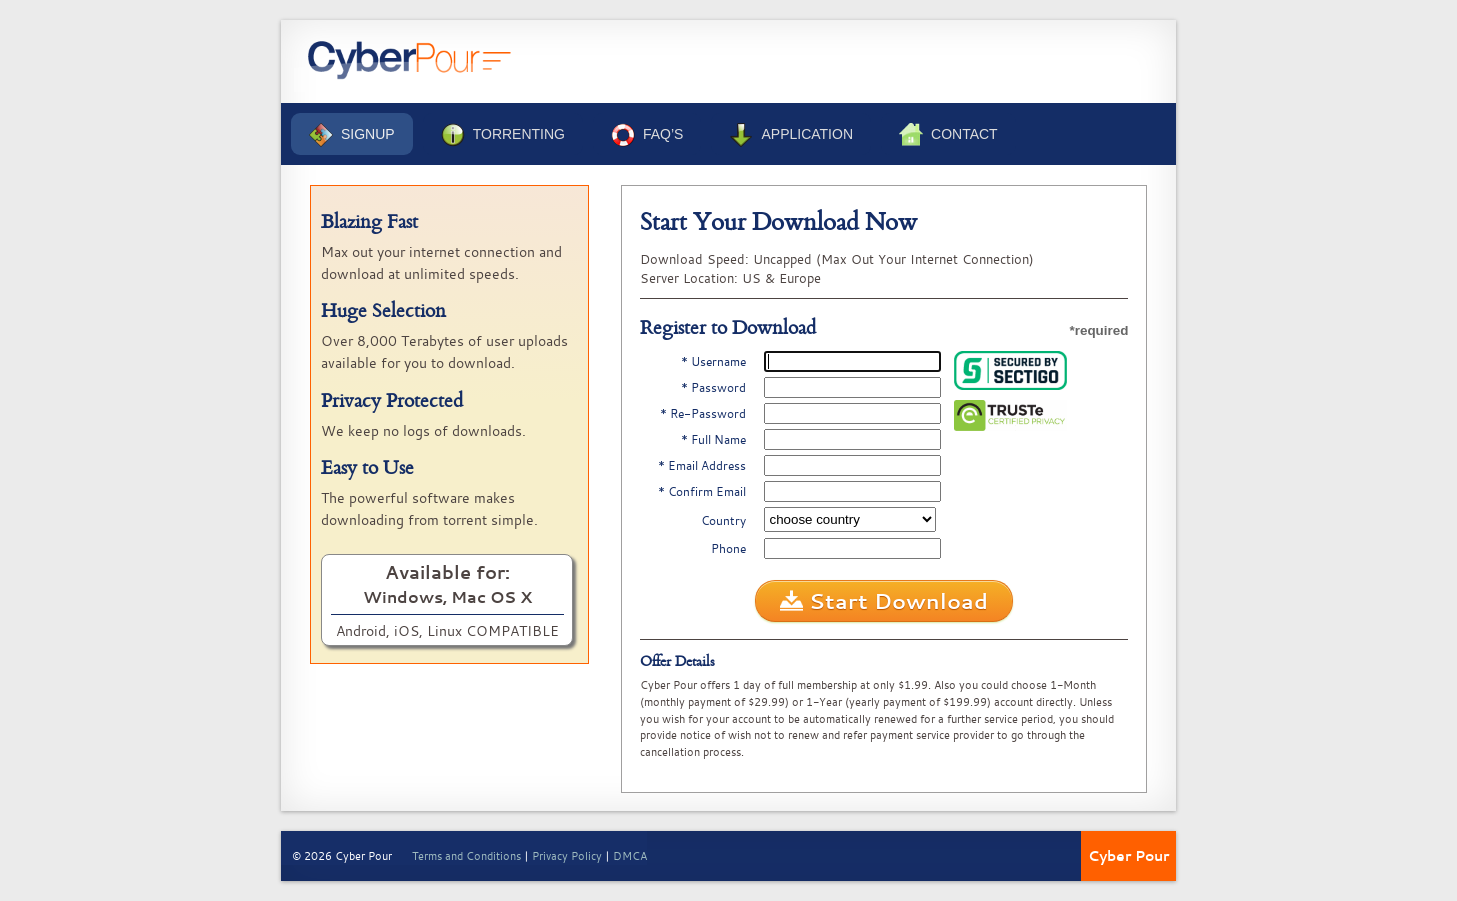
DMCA (630, 855)
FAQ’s (647, 135)
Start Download (884, 601)
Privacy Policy (567, 855)
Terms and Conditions (466, 855)
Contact (948, 135)
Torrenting (503, 135)
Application (791, 135)
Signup (352, 135)
